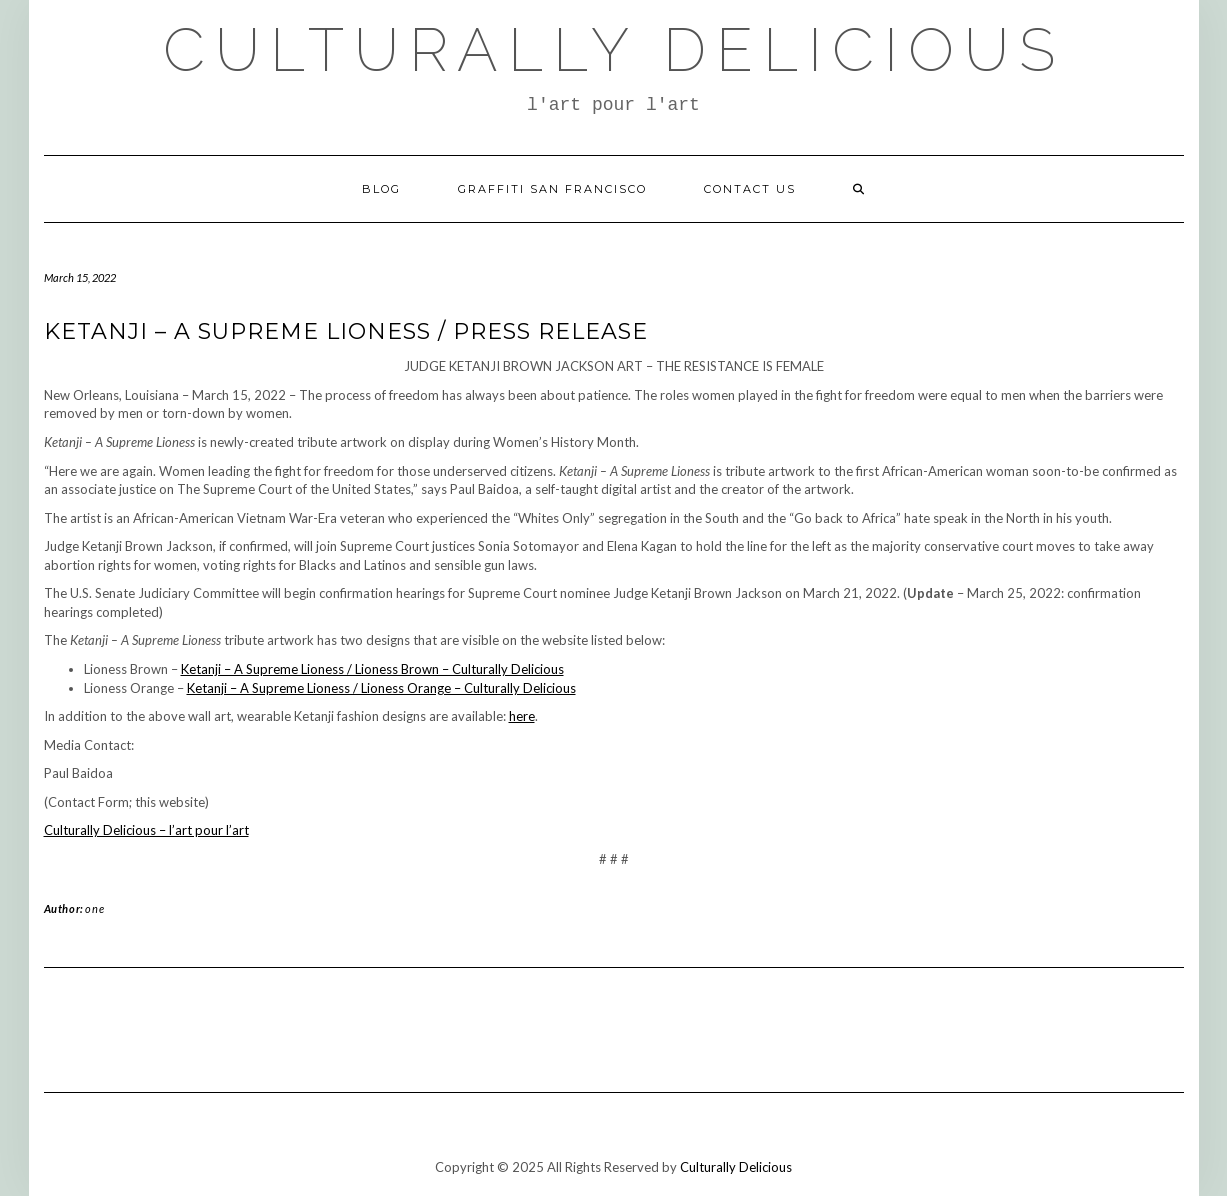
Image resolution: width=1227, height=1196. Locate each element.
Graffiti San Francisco (552, 189)
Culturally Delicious (614, 50)
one (94, 908)
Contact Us (750, 189)
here (522, 716)
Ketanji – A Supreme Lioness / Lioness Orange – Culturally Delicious (381, 688)
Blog (381, 189)
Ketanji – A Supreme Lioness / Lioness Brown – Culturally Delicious (372, 669)
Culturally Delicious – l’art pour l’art (146, 830)
